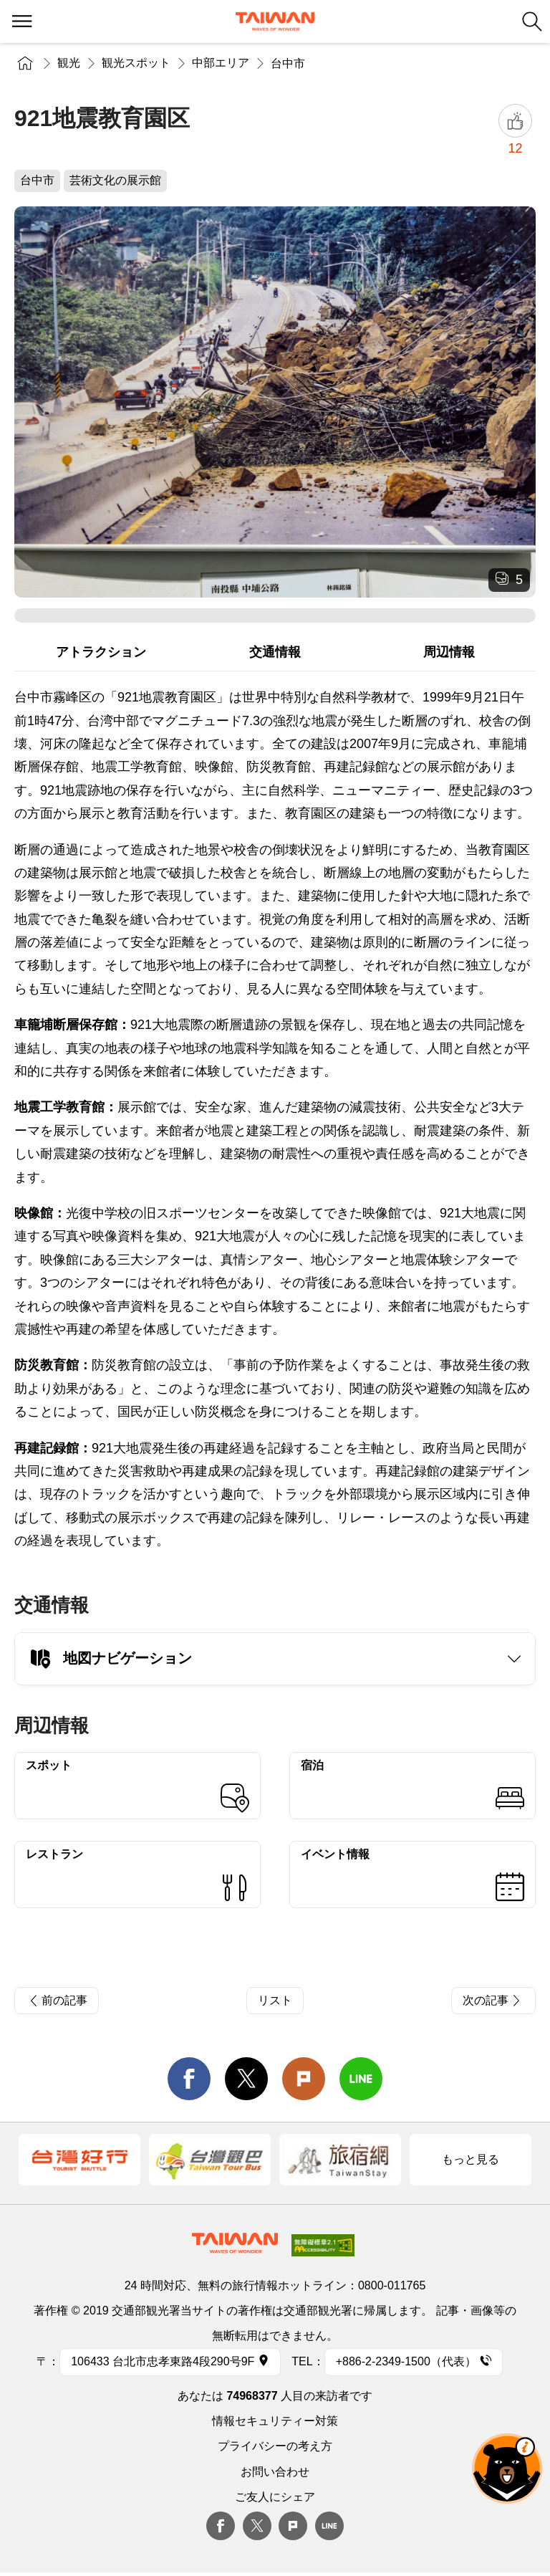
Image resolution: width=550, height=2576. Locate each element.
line (360, 2078)
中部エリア (220, 63)
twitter (246, 2078)
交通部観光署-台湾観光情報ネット (275, 21)
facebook (189, 2078)
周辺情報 (449, 652)
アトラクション (101, 652)
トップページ (25, 63)
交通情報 (275, 652)
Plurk (303, 2078)
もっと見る (470, 2159)
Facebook (220, 2526)
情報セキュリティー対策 (275, 2421)
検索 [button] (532, 21)
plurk (293, 2526)
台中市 (288, 63)
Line (329, 2526)
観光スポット (136, 63)
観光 (68, 63)
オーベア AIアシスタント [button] (507, 2468)
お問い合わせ (275, 2472)
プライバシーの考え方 (275, 2446)
